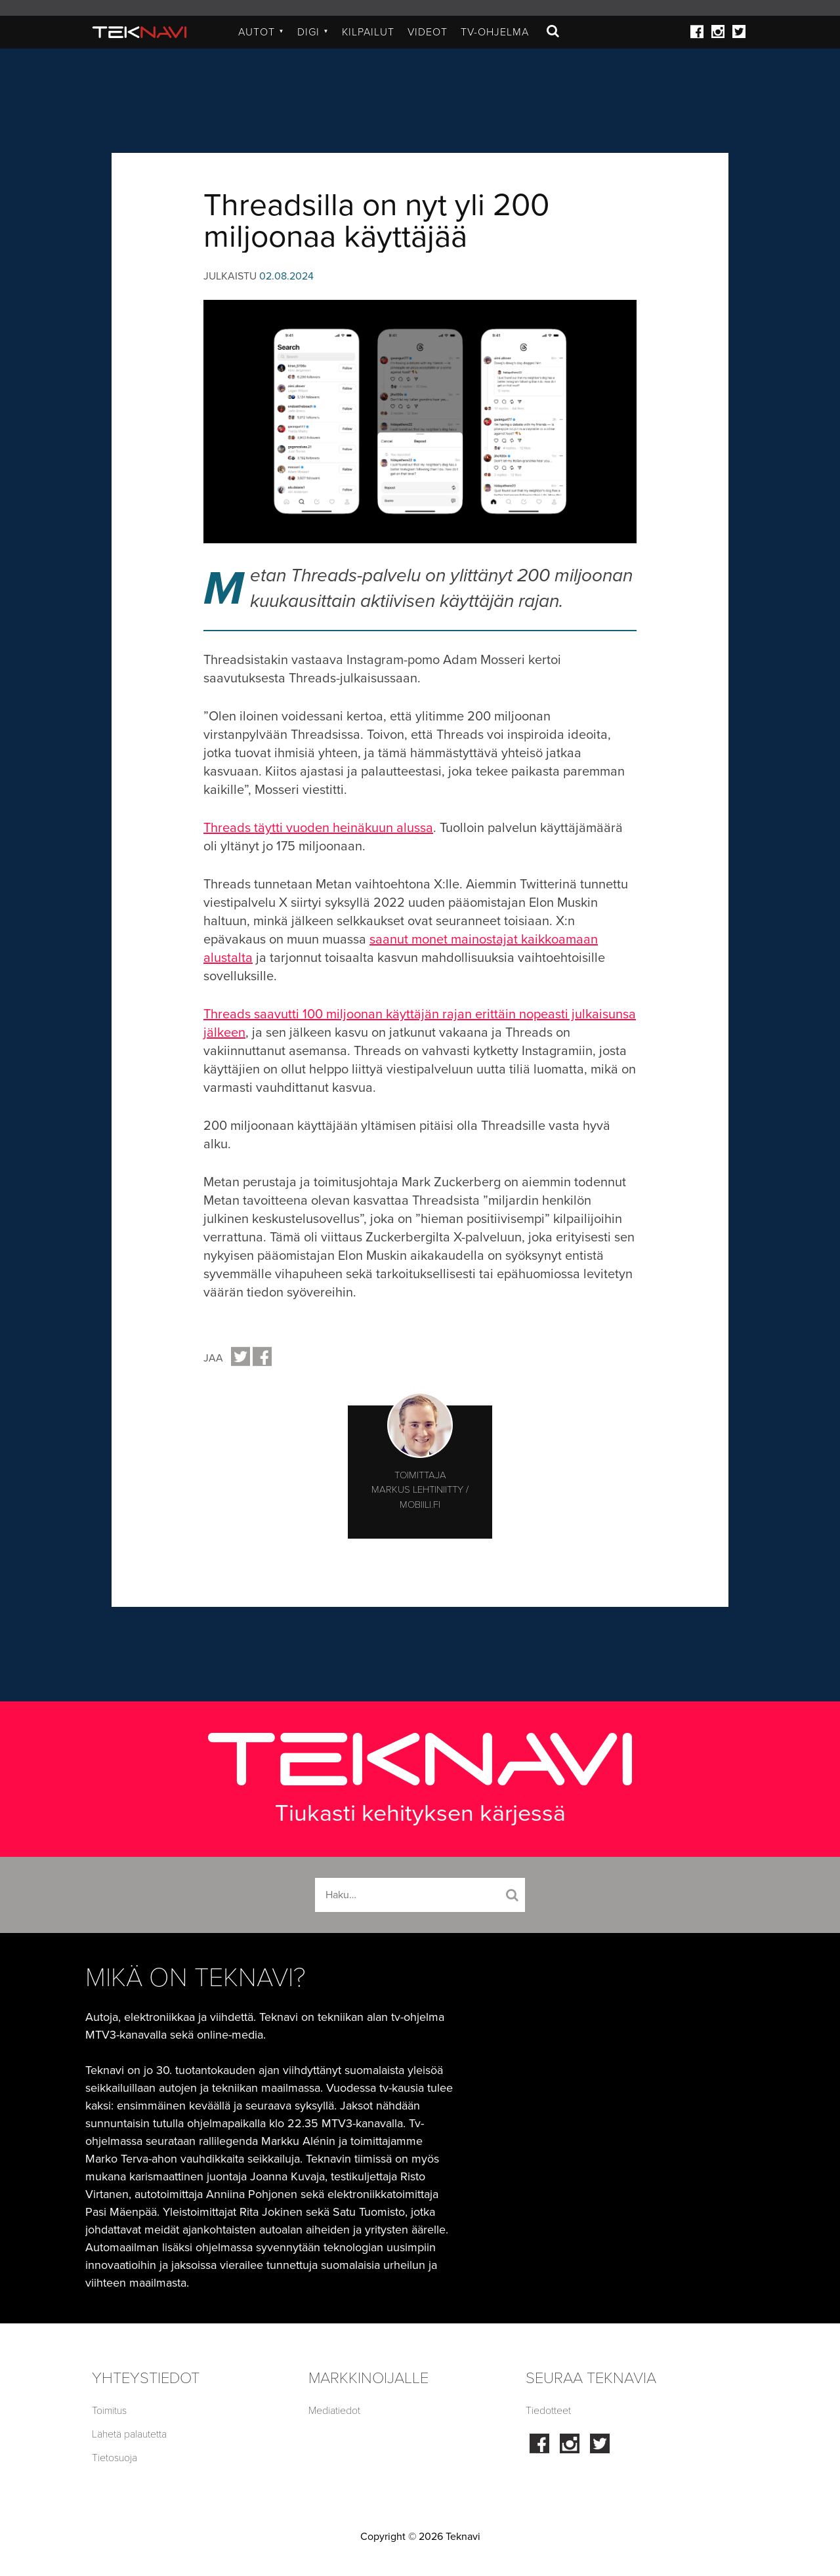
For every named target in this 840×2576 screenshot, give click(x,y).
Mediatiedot (334, 2410)
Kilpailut (368, 32)
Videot (428, 32)
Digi (313, 32)
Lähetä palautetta (129, 2434)
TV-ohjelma (495, 32)
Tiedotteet (548, 2410)
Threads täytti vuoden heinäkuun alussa (318, 828)
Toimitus (109, 2410)
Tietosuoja (114, 2457)
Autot (261, 32)
